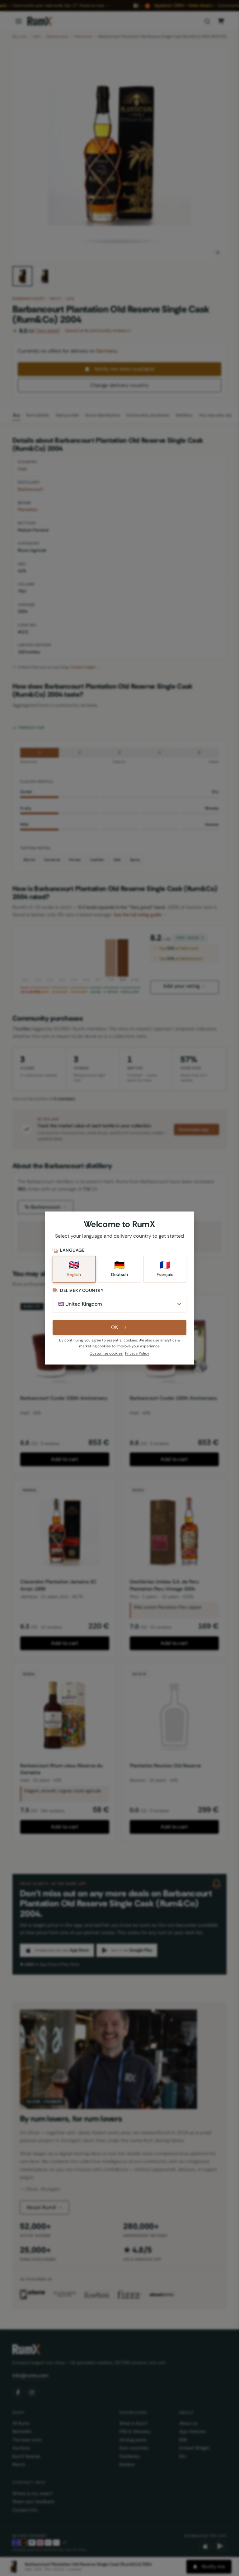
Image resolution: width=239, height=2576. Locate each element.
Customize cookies (106, 1353)
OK (119, 1327)
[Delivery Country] (119, 1304)
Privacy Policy (137, 1353)
